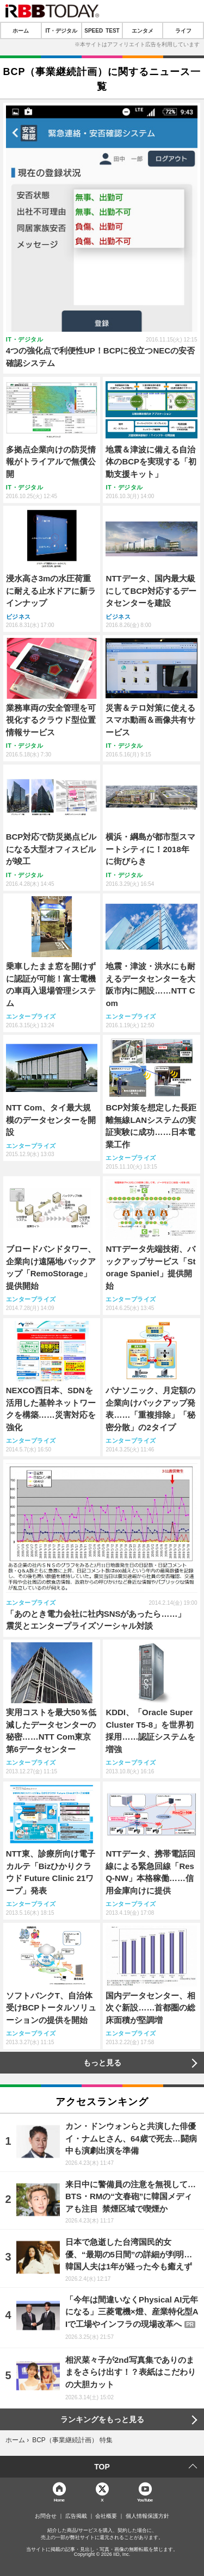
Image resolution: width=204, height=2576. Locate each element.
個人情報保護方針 (147, 2516)
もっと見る (102, 2062)
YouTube (145, 2499)
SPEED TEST (101, 30)
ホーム (21, 30)
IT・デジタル (61, 30)
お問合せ (46, 2516)
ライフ (183, 30)
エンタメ (142, 30)
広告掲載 (76, 2516)
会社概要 (106, 2516)
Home (59, 2499)
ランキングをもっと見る (102, 2419)
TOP (102, 2466)
